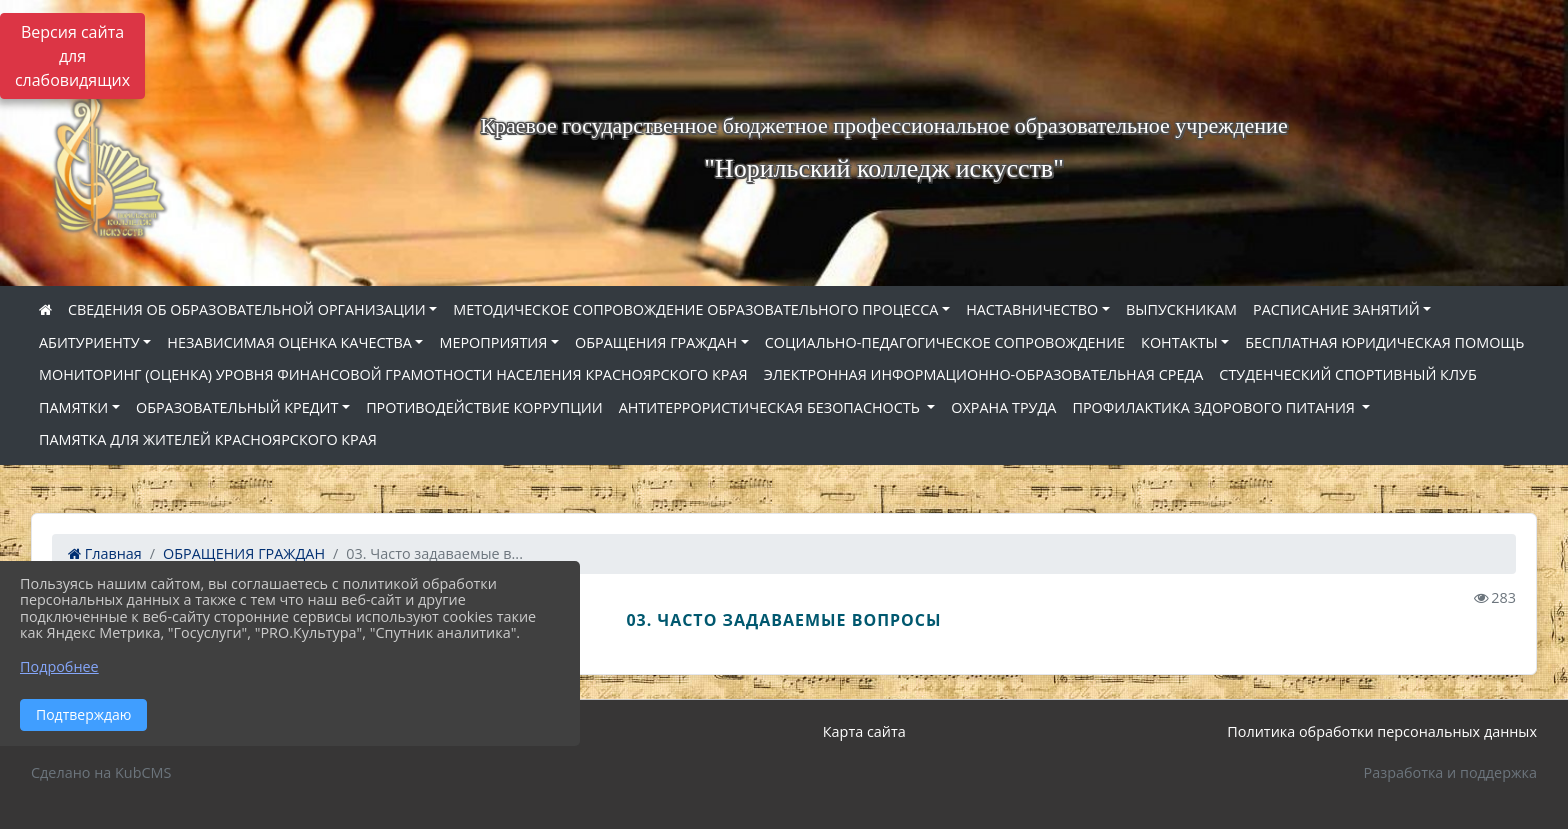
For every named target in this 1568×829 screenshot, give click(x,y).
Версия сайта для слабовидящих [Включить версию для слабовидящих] (72, 56)
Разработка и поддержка (1450, 772)
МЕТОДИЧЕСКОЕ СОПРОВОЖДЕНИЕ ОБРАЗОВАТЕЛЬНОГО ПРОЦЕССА (695, 309)
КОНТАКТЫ (1179, 342)
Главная (105, 553)
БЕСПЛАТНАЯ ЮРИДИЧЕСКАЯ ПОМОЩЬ (1384, 342)
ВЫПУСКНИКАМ (1181, 309)
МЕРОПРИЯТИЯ (493, 342)
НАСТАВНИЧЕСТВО (1032, 309)
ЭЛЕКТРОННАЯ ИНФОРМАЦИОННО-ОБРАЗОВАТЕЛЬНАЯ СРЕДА (984, 374)
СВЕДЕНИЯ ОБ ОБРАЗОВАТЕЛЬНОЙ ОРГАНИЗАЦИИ (247, 309)
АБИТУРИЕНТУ (89, 342)
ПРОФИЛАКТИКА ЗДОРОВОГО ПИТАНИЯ (1215, 407)
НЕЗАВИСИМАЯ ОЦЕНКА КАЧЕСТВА (289, 342)
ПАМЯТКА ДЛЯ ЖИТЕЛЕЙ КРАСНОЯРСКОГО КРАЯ (208, 439)
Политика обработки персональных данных (1382, 731)
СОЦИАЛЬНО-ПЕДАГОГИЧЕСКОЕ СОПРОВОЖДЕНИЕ (945, 342)
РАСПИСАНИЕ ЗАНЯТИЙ (1336, 309)
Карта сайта (864, 731)
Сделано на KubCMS (101, 772)
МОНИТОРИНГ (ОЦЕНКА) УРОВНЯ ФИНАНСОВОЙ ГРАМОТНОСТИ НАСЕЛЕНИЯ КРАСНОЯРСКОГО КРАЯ (393, 374)
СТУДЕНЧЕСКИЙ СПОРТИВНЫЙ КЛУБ (1347, 374)
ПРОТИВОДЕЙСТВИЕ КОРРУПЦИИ (484, 407)
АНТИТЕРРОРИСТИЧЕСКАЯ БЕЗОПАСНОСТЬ (771, 407)
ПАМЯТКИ (73, 407)
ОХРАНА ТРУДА (1003, 407)
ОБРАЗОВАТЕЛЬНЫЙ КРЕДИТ (237, 407)
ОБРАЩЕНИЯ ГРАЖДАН (656, 342)
